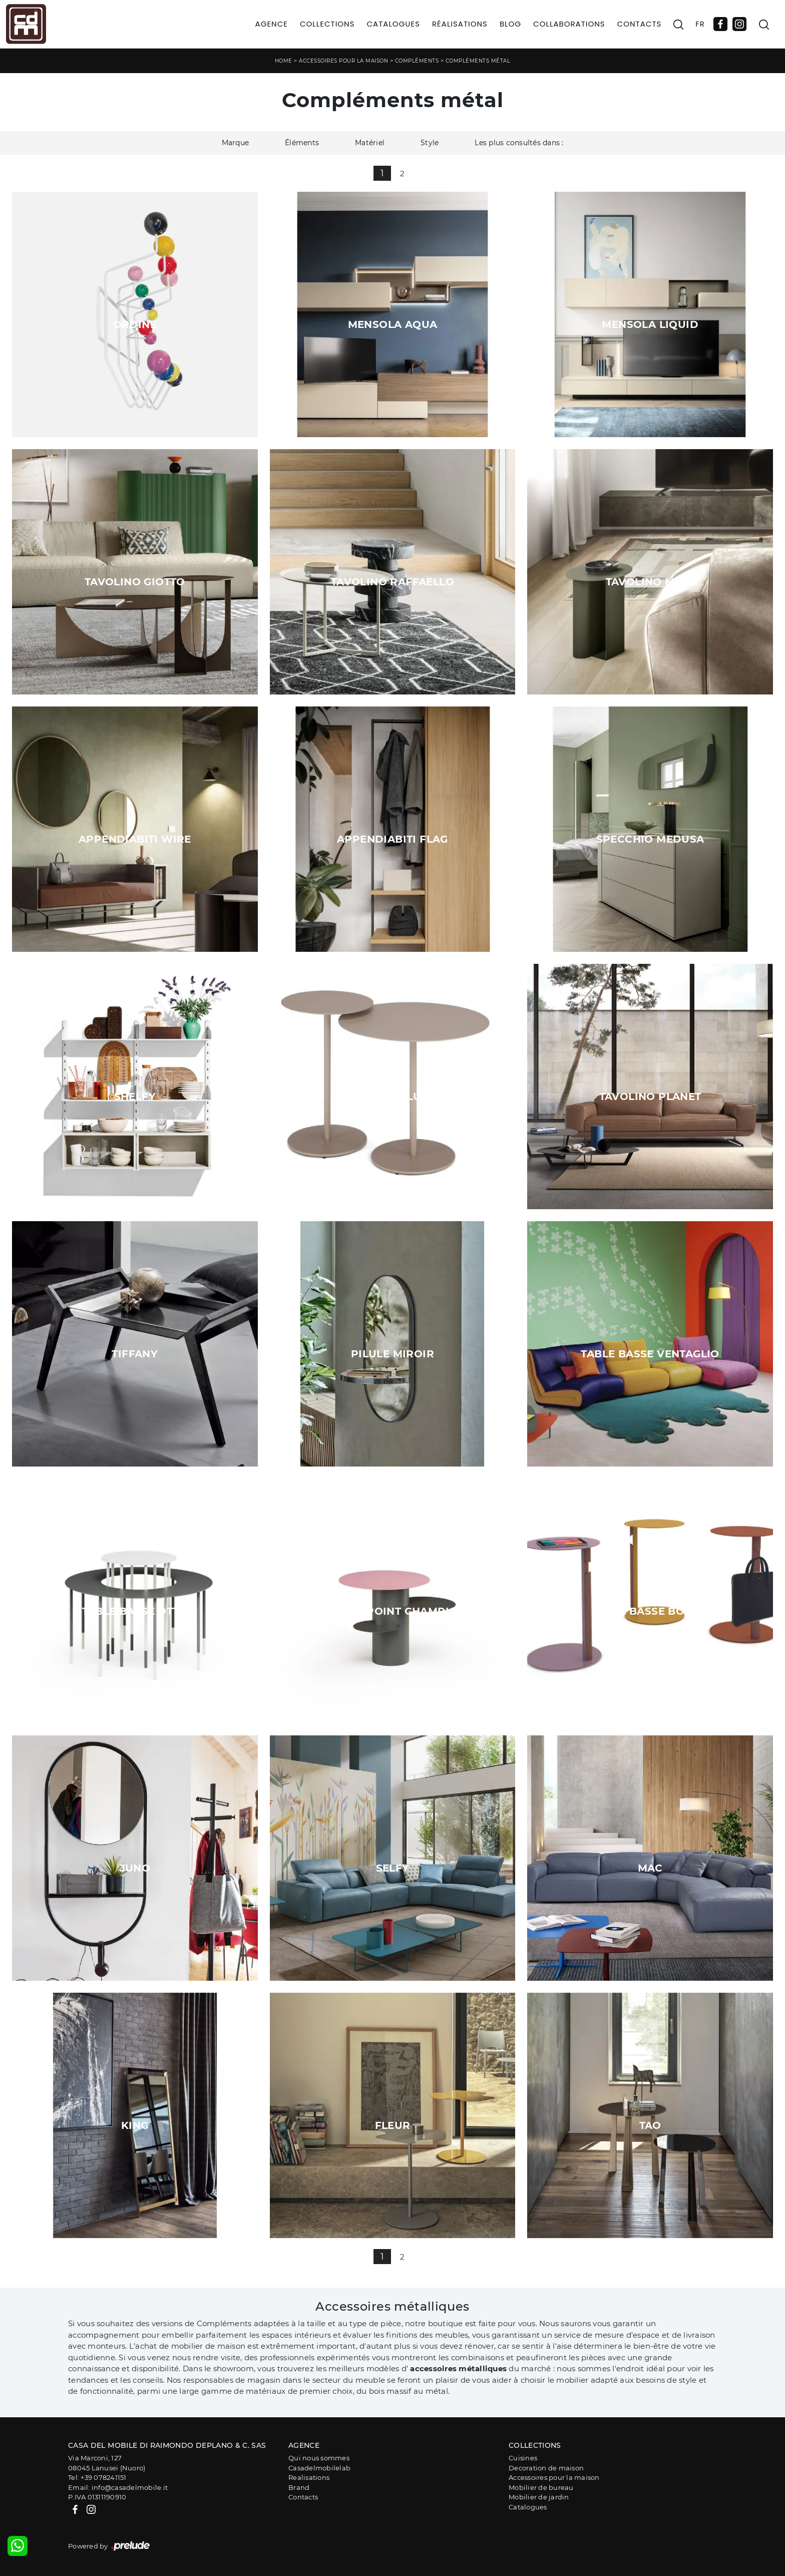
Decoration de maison (546, 2468)
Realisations (308, 2477)
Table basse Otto (135, 1611)
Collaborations (569, 24)
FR (700, 24)
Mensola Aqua (393, 324)
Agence (271, 24)
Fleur (393, 2125)
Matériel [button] (369, 142)
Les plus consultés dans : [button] (519, 142)
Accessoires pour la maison (343, 61)
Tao (650, 2125)
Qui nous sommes (318, 2458)
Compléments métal (478, 61)
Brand (298, 2487)
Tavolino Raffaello (392, 581)
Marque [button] (235, 142)
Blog (510, 24)
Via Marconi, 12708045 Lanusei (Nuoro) (106, 2463)
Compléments (417, 61)
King (135, 2125)
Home (283, 61)
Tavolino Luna (392, 1096)
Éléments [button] (302, 142)
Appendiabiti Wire (135, 839)
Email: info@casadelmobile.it (118, 2487)
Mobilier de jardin (539, 2497)
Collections (327, 24)
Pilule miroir (392, 1353)
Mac (650, 1868)
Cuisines (523, 2458)
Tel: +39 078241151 (97, 2477)
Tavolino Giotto (135, 581)
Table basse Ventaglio (650, 1353)
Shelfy (135, 1096)
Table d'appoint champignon (392, 1611)
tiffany (135, 1353)
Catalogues (393, 24)
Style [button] (430, 142)
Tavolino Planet (650, 1096)
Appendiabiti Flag (392, 839)
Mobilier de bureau (541, 2487)
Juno (135, 1868)
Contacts (639, 24)
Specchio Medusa (650, 839)
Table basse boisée (650, 1611)
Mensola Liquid (650, 324)
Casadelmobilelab (319, 2468)
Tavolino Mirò (650, 581)
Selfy (393, 1868)
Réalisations (460, 24)
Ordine (135, 324)
